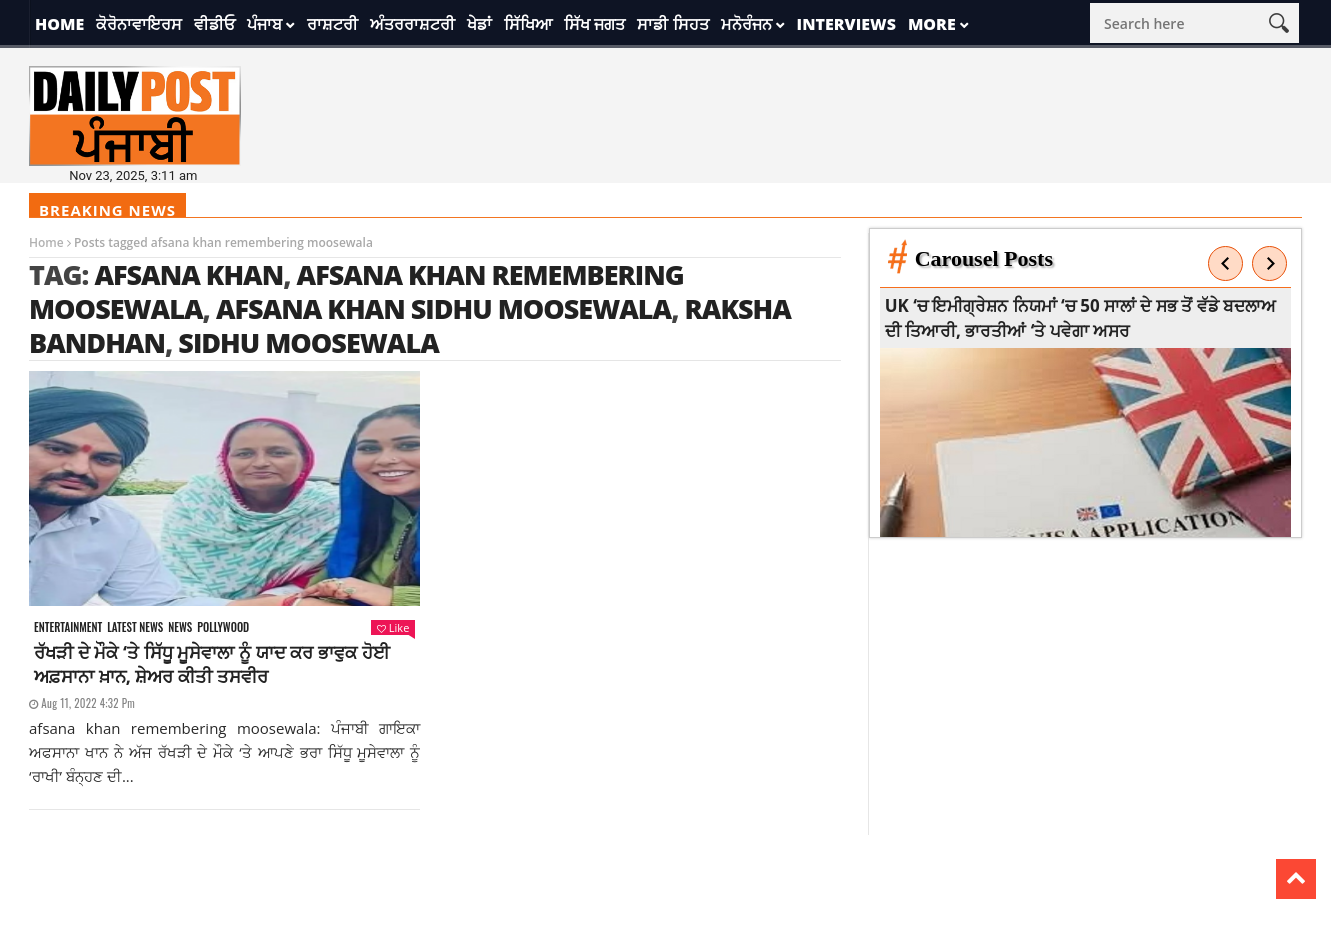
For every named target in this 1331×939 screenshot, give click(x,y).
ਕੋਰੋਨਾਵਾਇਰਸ (139, 24)
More (932, 24)
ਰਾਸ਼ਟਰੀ (332, 24)
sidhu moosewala (308, 342)
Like (393, 627)
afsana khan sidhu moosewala (443, 308)
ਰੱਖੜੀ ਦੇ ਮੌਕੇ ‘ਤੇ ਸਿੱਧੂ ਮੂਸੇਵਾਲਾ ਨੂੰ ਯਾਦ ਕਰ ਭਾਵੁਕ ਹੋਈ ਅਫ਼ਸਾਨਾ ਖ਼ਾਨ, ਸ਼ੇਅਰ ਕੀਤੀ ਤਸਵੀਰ (212, 664)
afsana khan (188, 274)
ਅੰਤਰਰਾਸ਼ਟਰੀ (412, 24)
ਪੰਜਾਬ (264, 24)
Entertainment (68, 627)
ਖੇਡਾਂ (479, 24)
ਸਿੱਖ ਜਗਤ (594, 24)
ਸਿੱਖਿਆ (528, 24)
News (180, 627)
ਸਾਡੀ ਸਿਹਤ (672, 24)
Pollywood (223, 627)
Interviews (846, 24)
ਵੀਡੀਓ (214, 24)
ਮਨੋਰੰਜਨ (746, 24)
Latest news (135, 627)
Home (59, 24)
